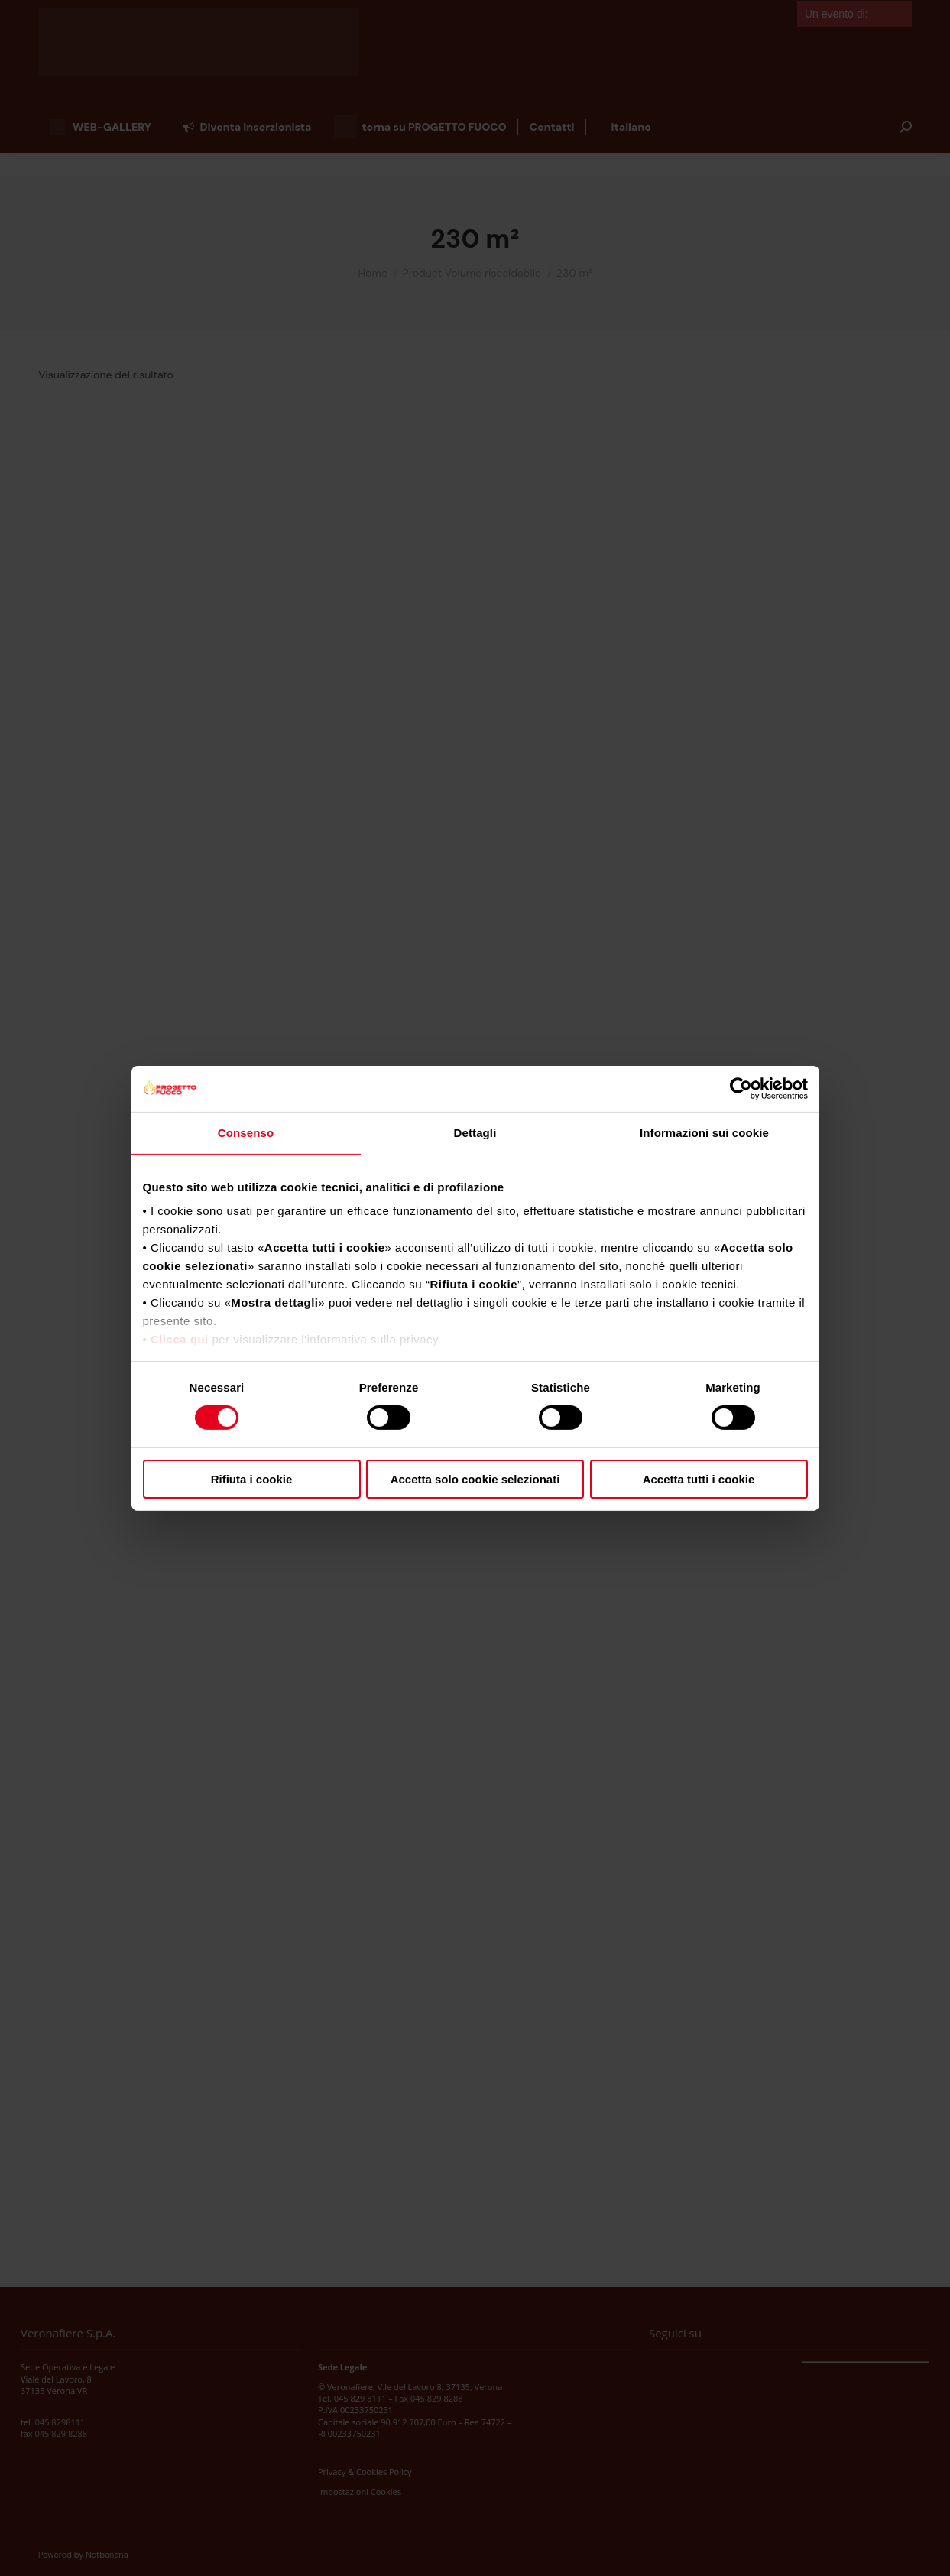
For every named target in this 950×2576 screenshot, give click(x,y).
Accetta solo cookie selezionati (475, 1479)
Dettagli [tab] (475, 1132)
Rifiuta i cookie (252, 1479)
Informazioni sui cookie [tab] (704, 1132)
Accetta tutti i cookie (699, 1479)
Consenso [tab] (246, 1132)
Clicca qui (180, 1339)
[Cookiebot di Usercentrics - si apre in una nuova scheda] (741, 1088)
